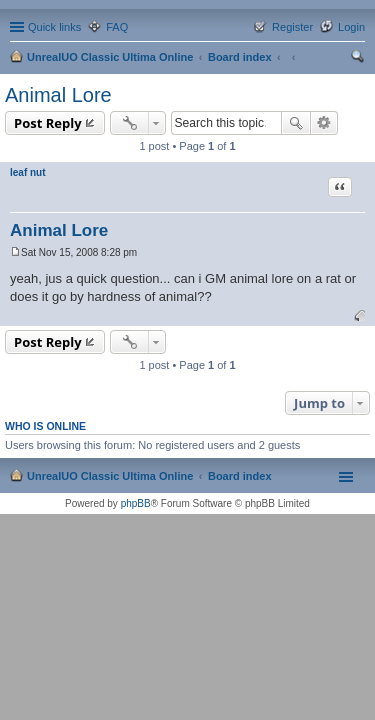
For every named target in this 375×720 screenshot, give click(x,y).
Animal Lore (58, 95)
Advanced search (324, 123)
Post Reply (48, 123)
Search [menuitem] (357, 59)
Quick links (54, 27)
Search (296, 123)
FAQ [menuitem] (117, 27)
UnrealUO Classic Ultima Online (110, 57)
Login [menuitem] (351, 27)
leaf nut (28, 172)
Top (359, 315)
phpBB (136, 503)
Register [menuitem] (292, 27)
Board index (240, 57)
